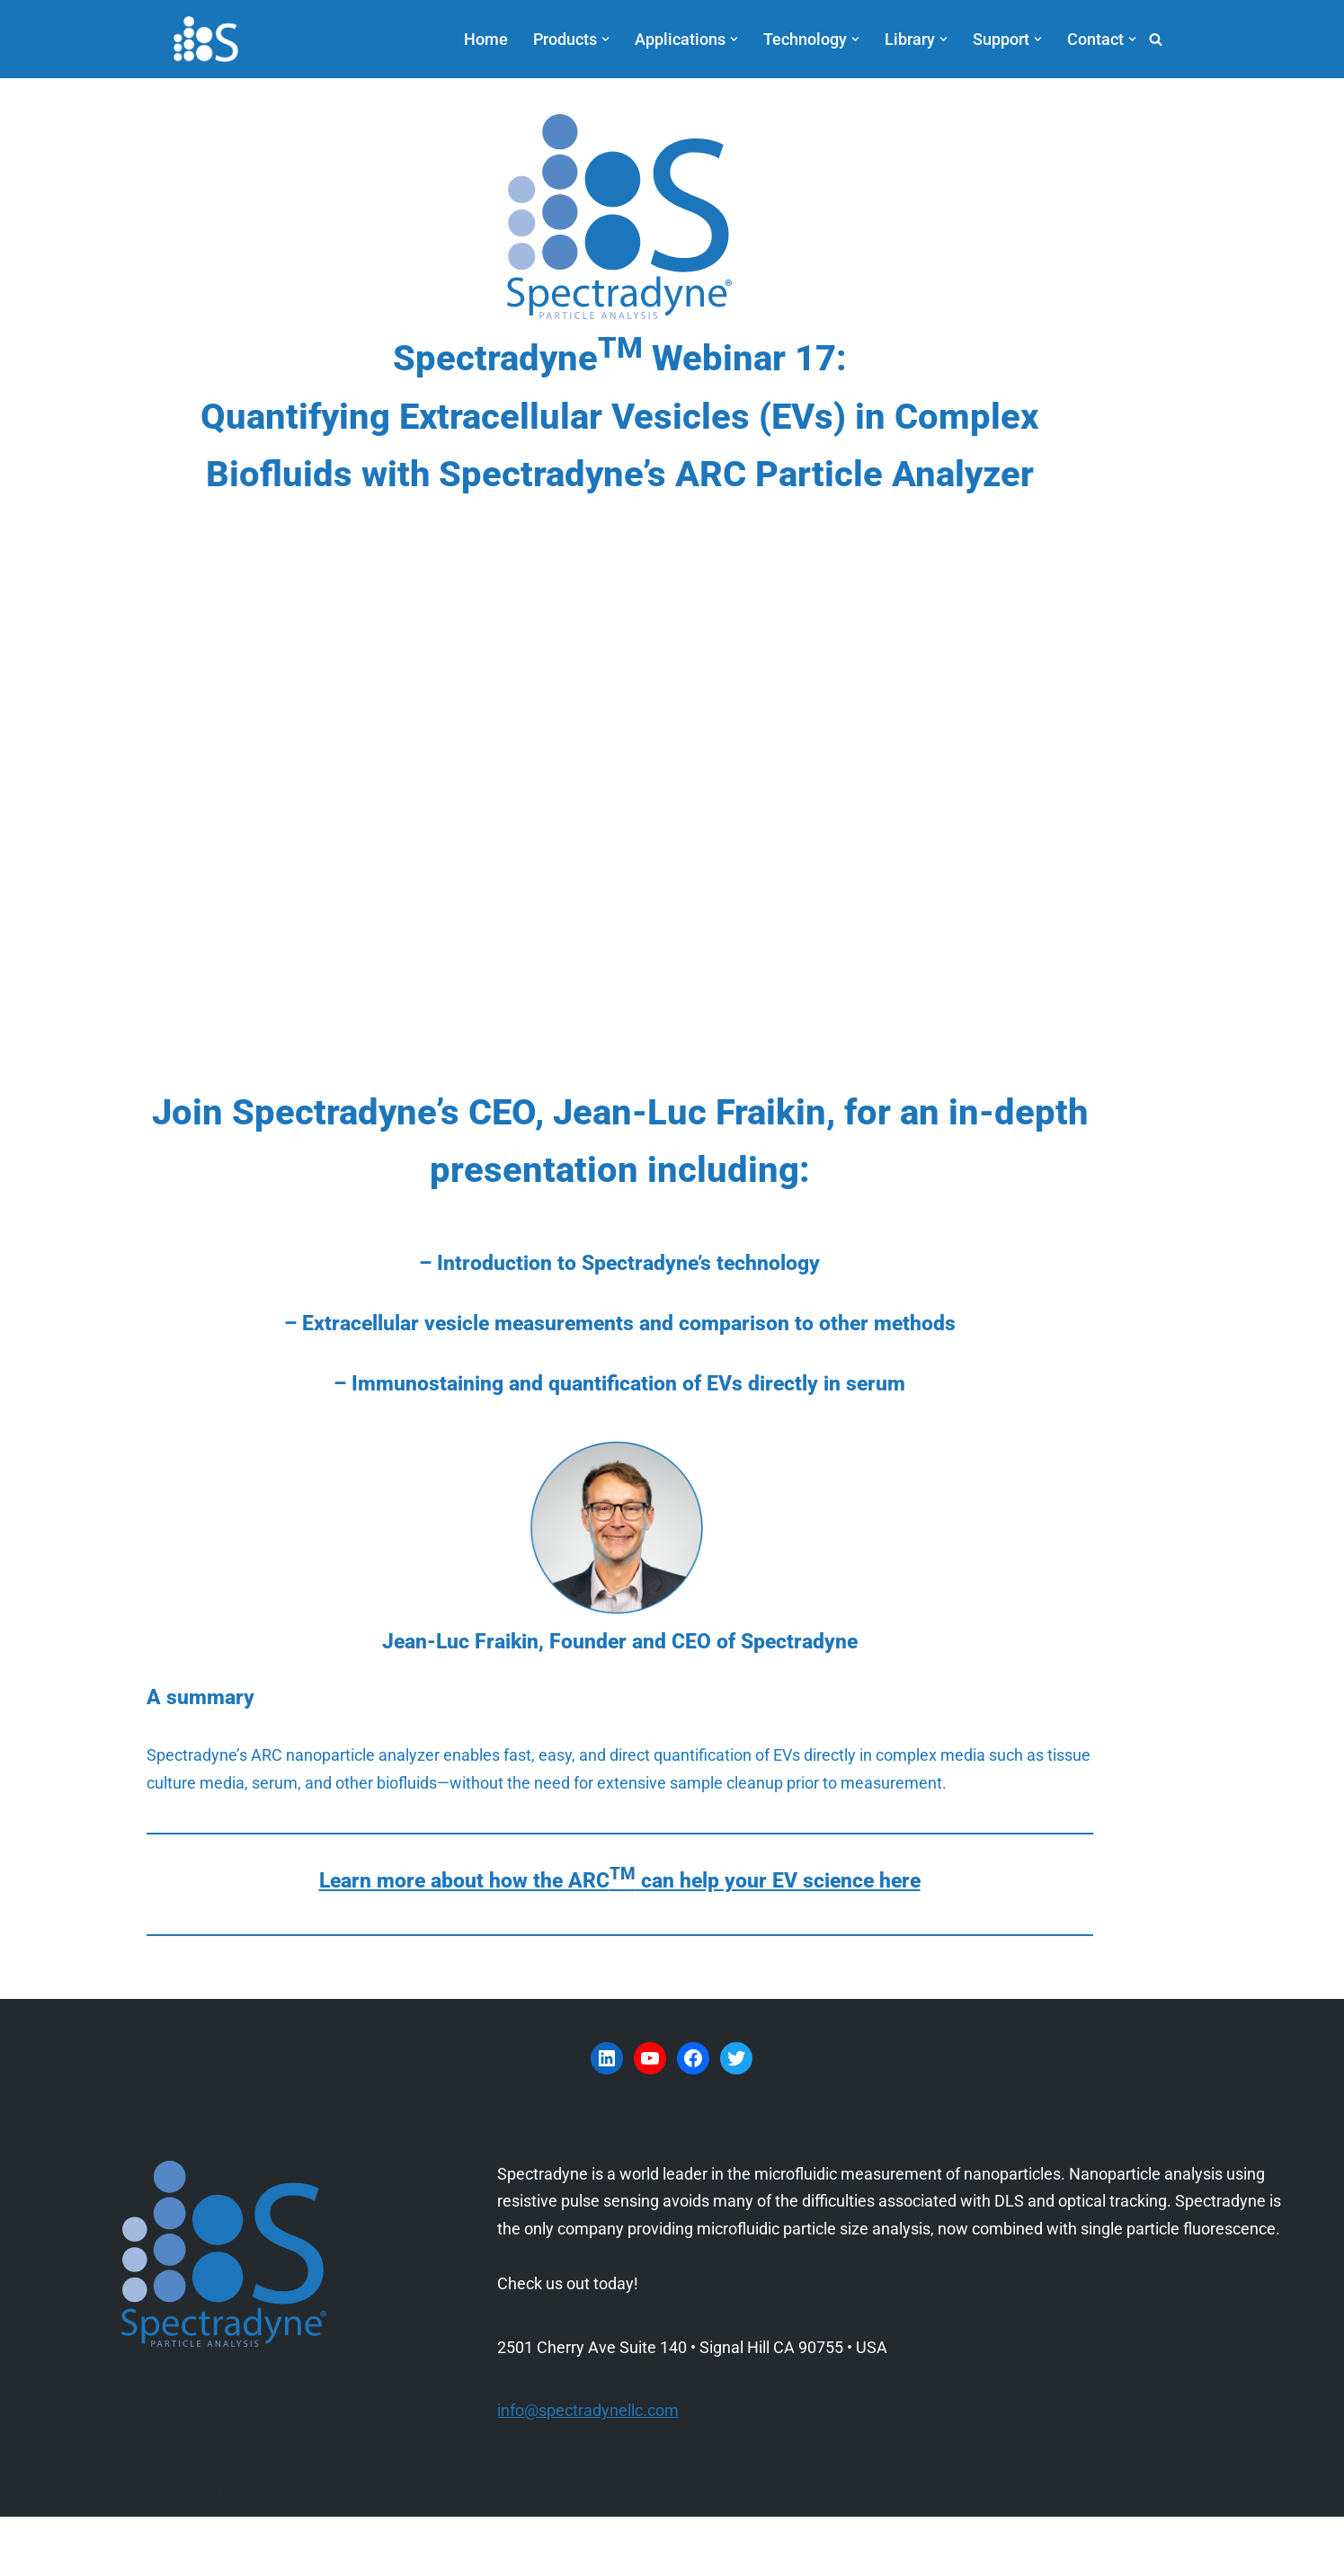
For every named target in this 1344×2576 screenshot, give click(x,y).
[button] (605, 39)
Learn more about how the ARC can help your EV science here (672, 1940)
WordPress (349, 2551)
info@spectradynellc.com (588, 2469)
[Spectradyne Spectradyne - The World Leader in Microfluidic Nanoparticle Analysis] (206, 39)
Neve (192, 2551)
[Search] (1155, 39)
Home (486, 39)
